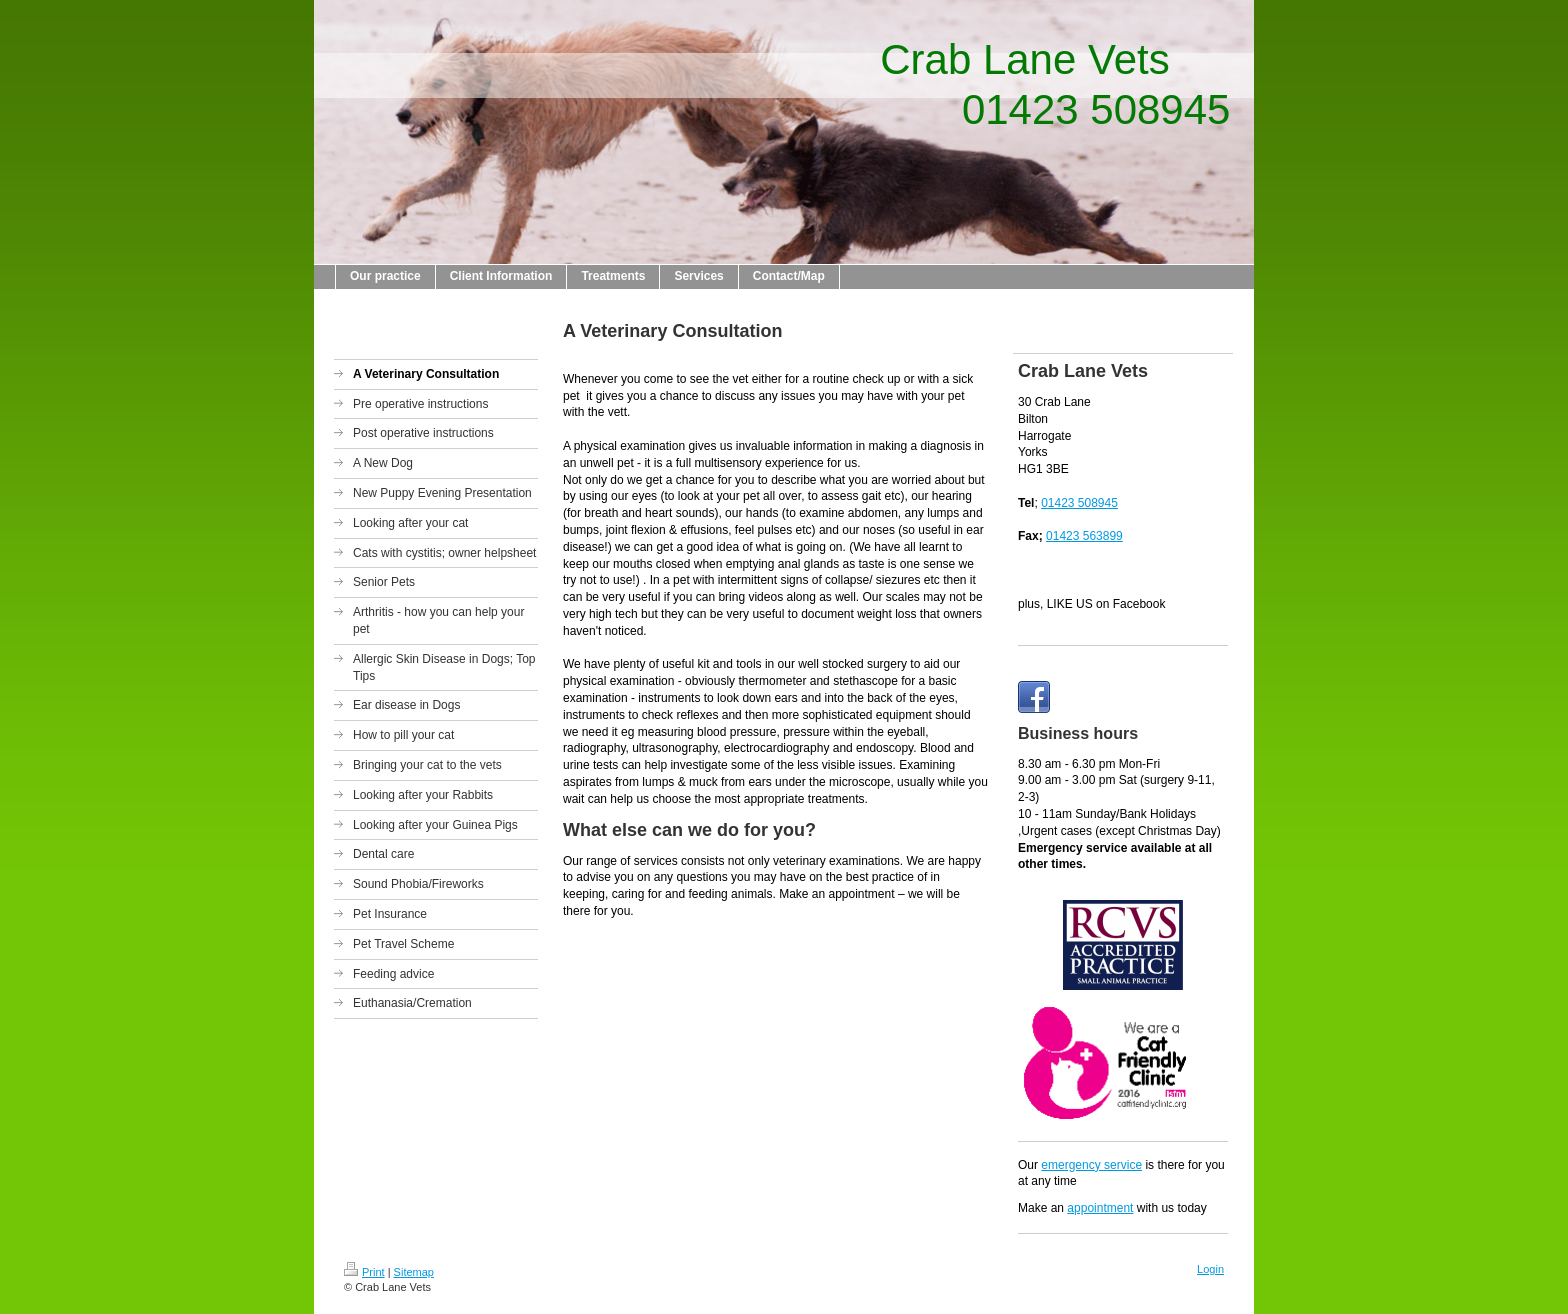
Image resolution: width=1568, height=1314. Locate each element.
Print (364, 1272)
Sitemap (414, 1272)
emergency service (1091, 1165)
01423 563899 (1084, 536)
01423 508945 (1079, 503)
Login (1210, 1269)
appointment (1100, 1208)
